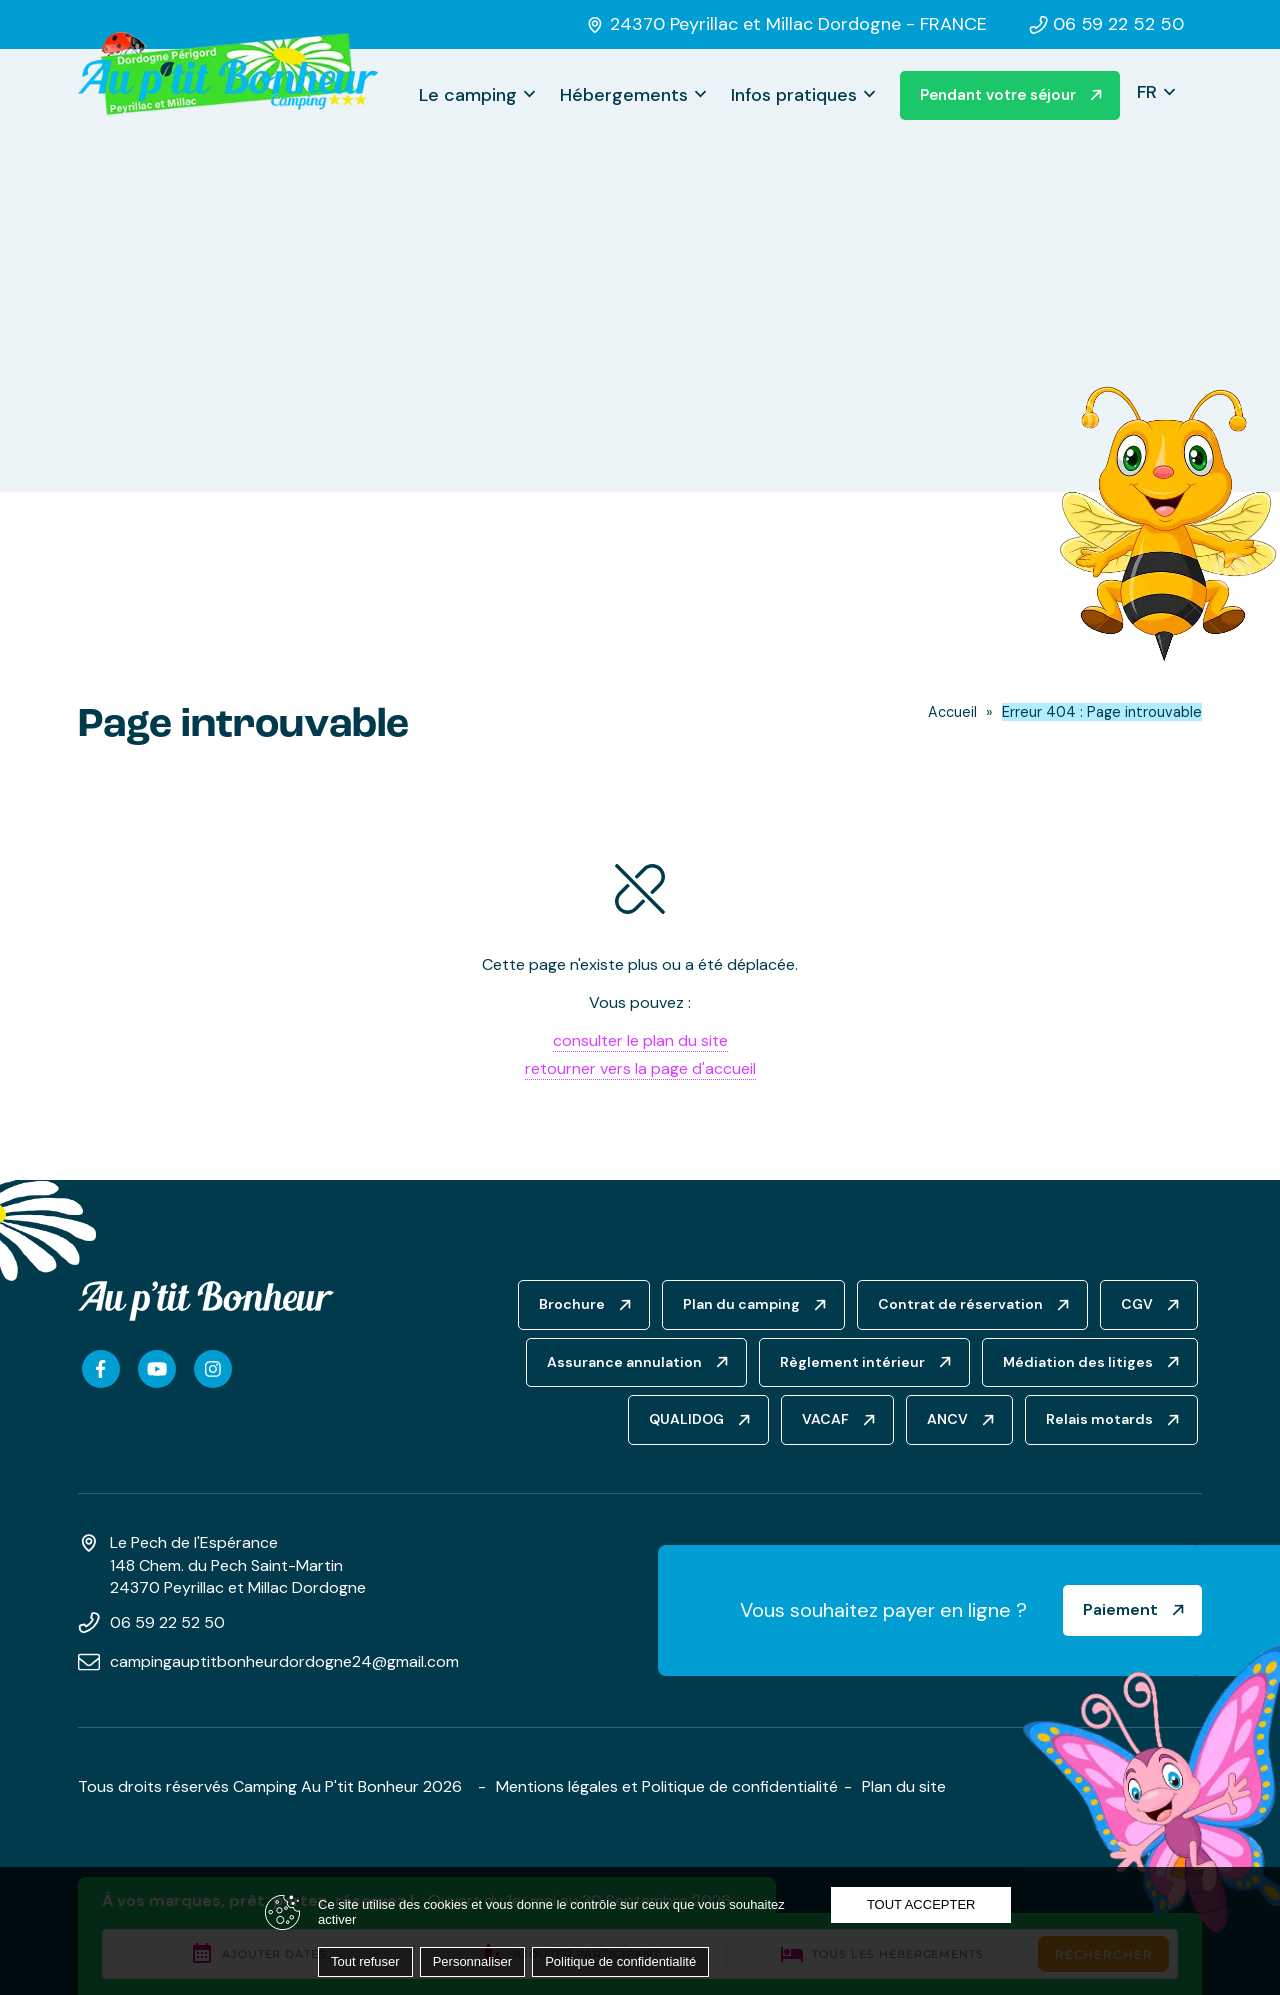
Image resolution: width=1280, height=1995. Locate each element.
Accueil (952, 712)
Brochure (572, 1304)
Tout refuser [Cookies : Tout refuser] (365, 1961)
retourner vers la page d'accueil (640, 1068)
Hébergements (624, 95)
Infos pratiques (794, 95)
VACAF (825, 1419)
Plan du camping (741, 1304)
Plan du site (904, 1786)
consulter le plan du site (640, 1040)
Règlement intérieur (852, 1362)
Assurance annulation (624, 1362)
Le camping (468, 95)
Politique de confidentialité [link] (620, 1961)
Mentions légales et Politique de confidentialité (667, 1786)
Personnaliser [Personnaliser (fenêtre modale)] (473, 1961)
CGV (1137, 1304)
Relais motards (1099, 1419)
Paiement (1120, 1609)
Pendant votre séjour (998, 95)
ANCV (947, 1419)
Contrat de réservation (960, 1304)
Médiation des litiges (1078, 1362)
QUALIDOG (686, 1419)
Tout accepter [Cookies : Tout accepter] (921, 1904)
